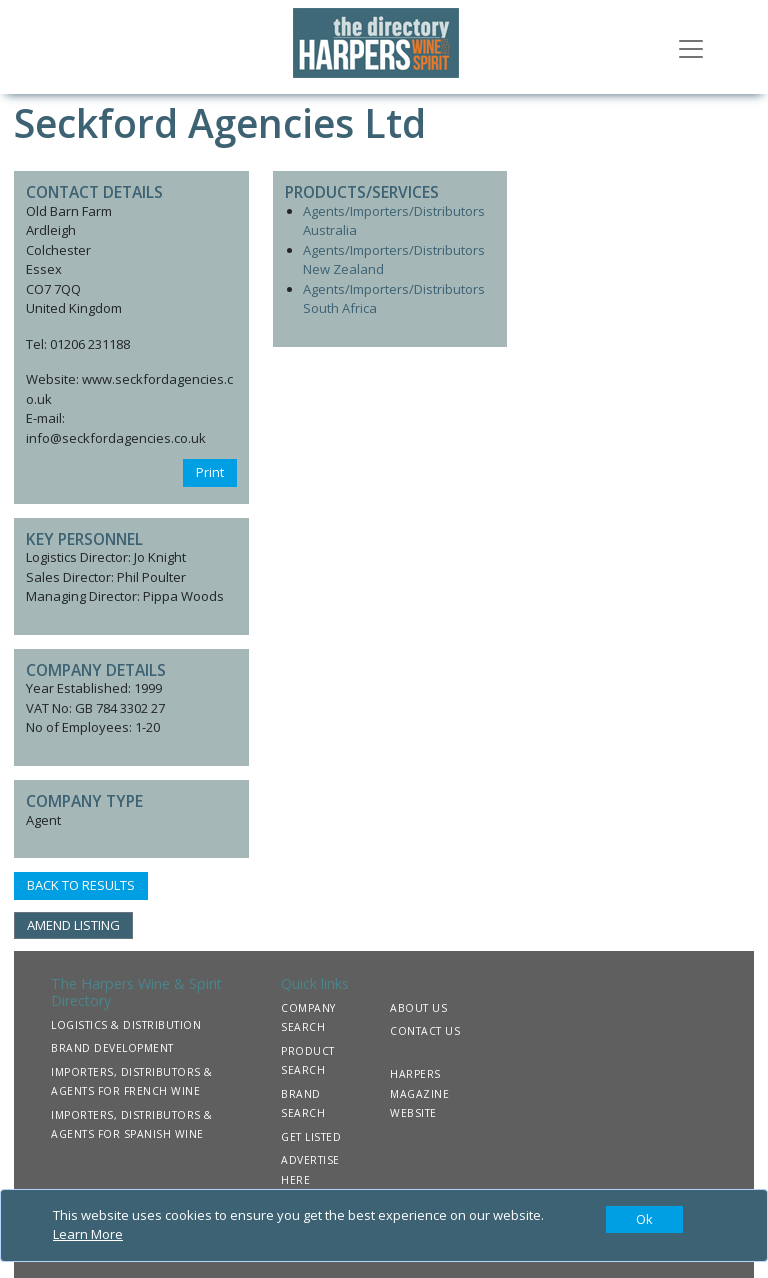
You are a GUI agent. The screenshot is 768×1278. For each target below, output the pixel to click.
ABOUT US (418, 1008)
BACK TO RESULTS (81, 885)
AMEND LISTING (73, 925)
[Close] (644, 1220)
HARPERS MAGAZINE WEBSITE (419, 1093)
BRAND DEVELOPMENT (112, 1048)
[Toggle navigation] (691, 47)
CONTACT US (425, 1031)
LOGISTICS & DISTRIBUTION (126, 1025)
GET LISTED (311, 1137)
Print (210, 472)
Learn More (88, 1234)
